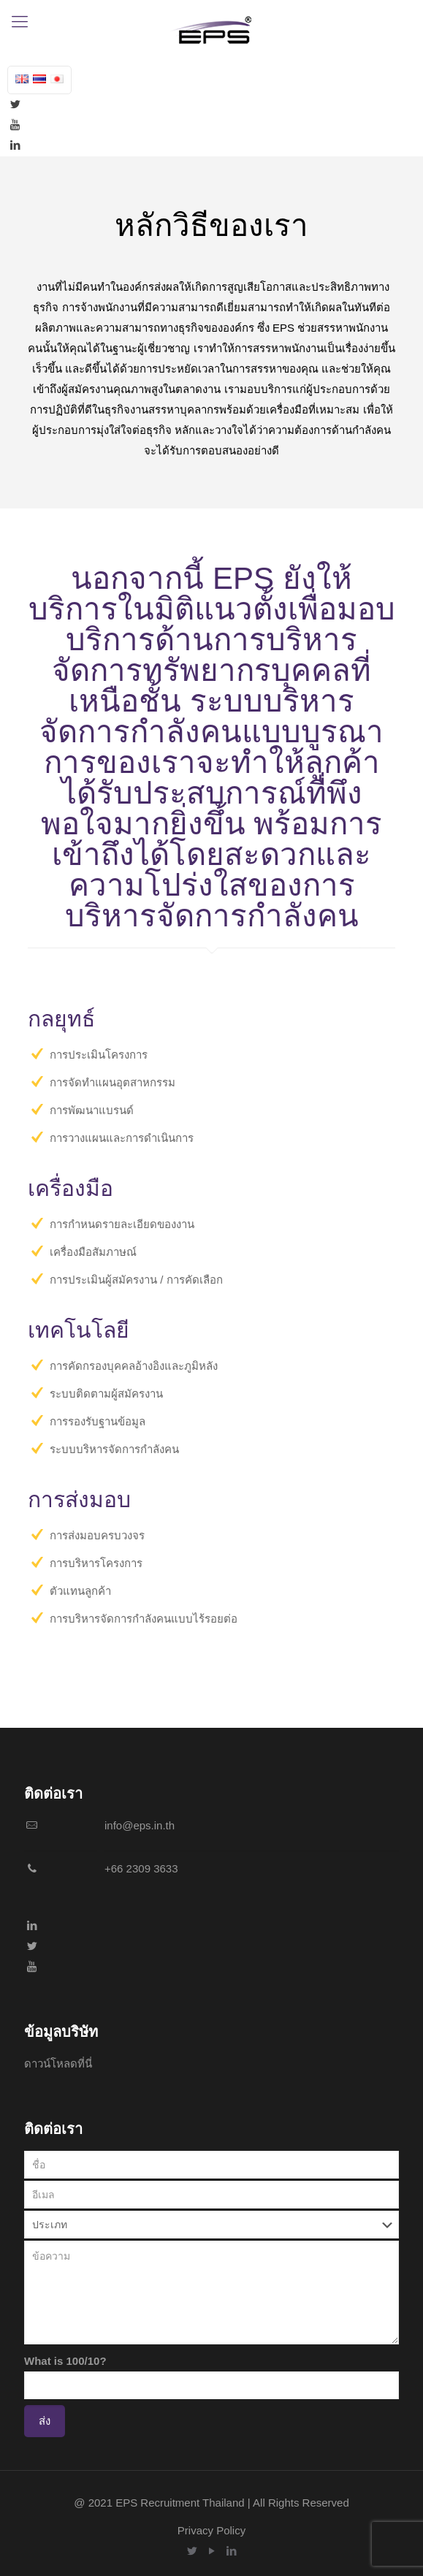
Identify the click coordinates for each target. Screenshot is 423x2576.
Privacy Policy (211, 2530)
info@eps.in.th (139, 1825)
